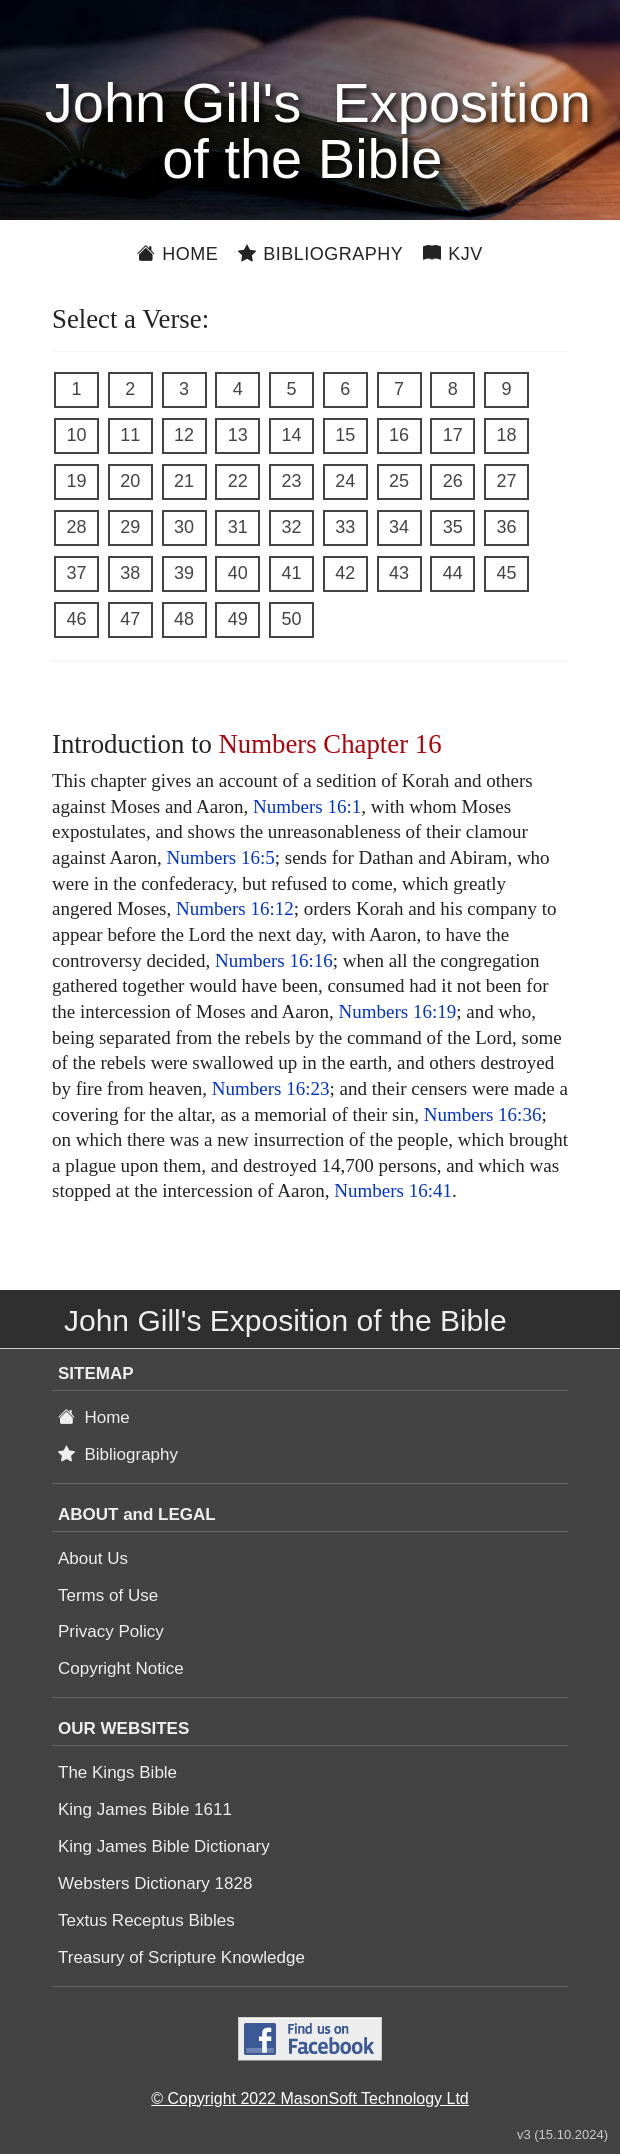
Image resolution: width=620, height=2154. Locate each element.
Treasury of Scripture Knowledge (181, 1957)
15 (345, 435)
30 (184, 527)
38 (130, 573)
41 (291, 573)
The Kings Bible (117, 1772)
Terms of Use (108, 1595)
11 (130, 435)
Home (177, 254)
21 (184, 481)
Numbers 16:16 (274, 960)
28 (76, 527)
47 (130, 619)
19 (76, 481)
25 (399, 481)
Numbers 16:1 (307, 806)
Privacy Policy (111, 1631)
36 (506, 527)
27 (506, 481)
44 (453, 573)
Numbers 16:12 (235, 908)
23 (291, 481)
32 (291, 527)
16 (399, 435)
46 (76, 619)
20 (130, 481)
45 (506, 573)
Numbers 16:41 (393, 1190)
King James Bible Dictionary (164, 1846)
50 (291, 619)
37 (76, 573)
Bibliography (320, 254)
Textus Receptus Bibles (146, 1920)
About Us (93, 1558)
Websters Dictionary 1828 (155, 1883)
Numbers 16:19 (398, 1011)
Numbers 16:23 (271, 1088)
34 (399, 527)
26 (453, 481)
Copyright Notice (121, 1668)
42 (345, 573)
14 (291, 435)
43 (399, 573)
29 (130, 527)
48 (184, 619)
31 (238, 527)
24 (345, 481)
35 (453, 527)
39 (184, 573)
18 (506, 435)
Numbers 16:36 (483, 1114)
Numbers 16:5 (221, 857)
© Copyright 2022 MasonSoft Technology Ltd (309, 2098)
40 (238, 573)
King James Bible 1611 (145, 1809)
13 (238, 435)
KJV (453, 254)
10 (76, 435)
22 (238, 481)
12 (184, 435)
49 (238, 619)
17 (453, 435)
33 (345, 527)
